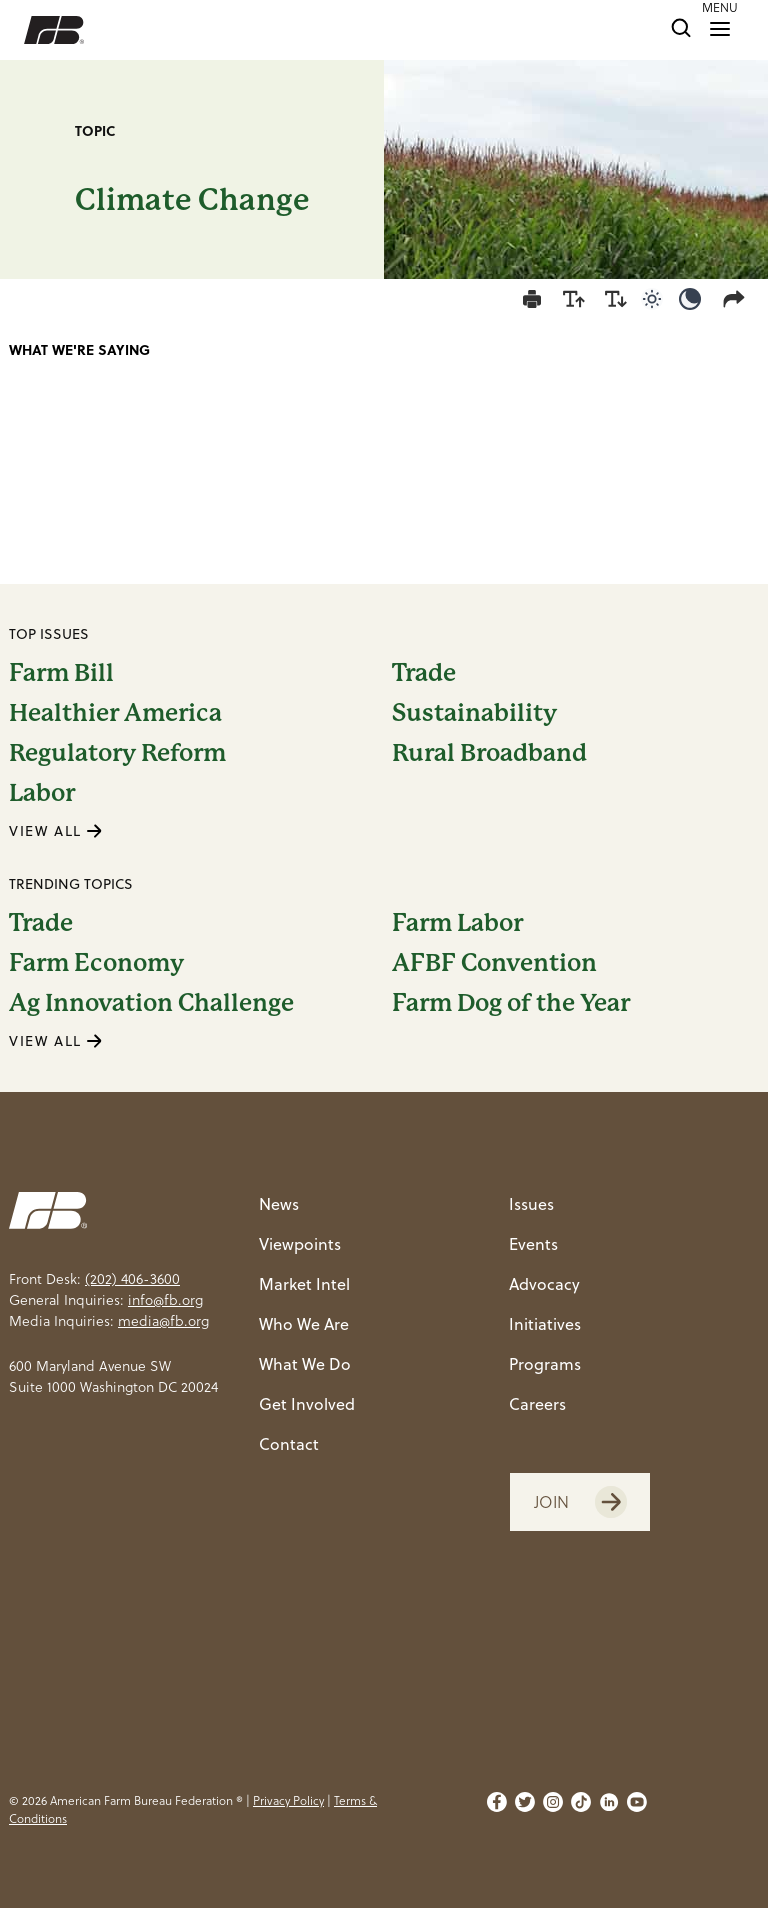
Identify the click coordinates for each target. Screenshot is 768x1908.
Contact (289, 1444)
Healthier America (115, 713)
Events (533, 1244)
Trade (424, 673)
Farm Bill (61, 673)
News (279, 1204)
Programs (545, 1364)
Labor (42, 793)
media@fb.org (163, 1321)
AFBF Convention (494, 963)
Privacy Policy (288, 1800)
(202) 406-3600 (132, 1279)
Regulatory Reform (117, 753)
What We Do (305, 1364)
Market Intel (304, 1284)
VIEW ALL (56, 831)
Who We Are (304, 1324)
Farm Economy (96, 963)
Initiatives (545, 1324)
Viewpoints (300, 1244)
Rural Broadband (489, 753)
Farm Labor (457, 923)
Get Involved (307, 1404)
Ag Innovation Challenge (151, 1003)
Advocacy (544, 1284)
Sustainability (474, 713)
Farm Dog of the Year (511, 1003)
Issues (531, 1204)
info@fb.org (165, 1300)
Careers (537, 1404)
